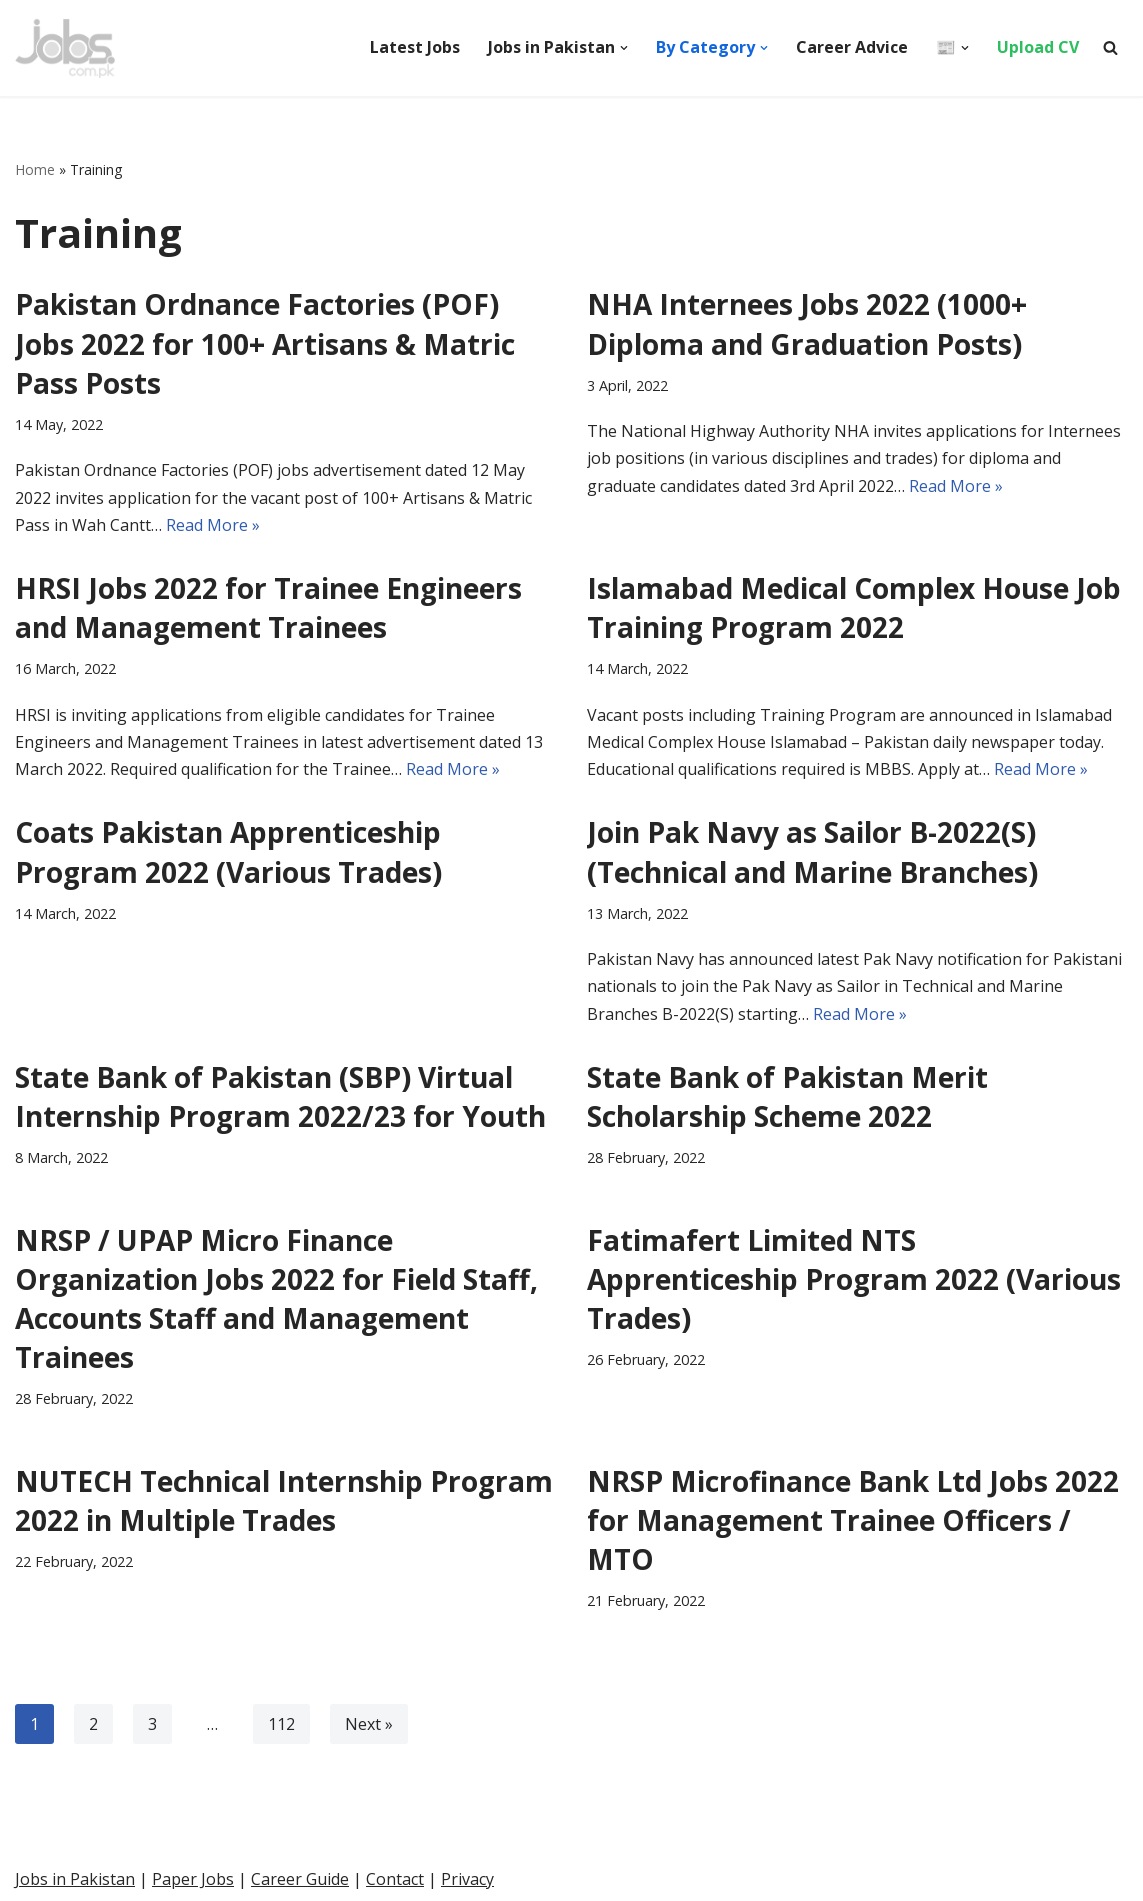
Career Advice (852, 47)
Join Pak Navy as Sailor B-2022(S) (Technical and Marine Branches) (812, 851)
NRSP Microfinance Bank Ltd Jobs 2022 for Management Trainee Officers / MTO (853, 1520)
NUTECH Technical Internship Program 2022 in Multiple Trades (284, 1500)
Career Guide (300, 1879)
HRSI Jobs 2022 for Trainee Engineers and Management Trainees (268, 607)
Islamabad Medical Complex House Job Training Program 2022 (854, 607)
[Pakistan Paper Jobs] (65, 48)
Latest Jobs (415, 47)
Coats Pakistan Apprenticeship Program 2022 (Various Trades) (228, 851)
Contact (395, 1879)
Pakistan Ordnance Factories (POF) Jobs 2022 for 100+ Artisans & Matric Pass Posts (265, 343)
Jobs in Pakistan (75, 1879)
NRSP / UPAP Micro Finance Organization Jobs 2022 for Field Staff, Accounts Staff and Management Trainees (276, 1299)
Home (35, 169)
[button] (624, 48)
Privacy (467, 1879)
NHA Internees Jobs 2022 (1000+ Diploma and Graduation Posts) (807, 323)
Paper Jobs (193, 1879)
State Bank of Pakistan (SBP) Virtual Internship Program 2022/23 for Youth (280, 1096)
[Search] (1110, 47)
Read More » (213, 525)
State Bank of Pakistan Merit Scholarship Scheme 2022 (787, 1096)
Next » (369, 1724)
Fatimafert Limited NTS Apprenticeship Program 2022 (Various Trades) (854, 1279)
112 (281, 1724)
